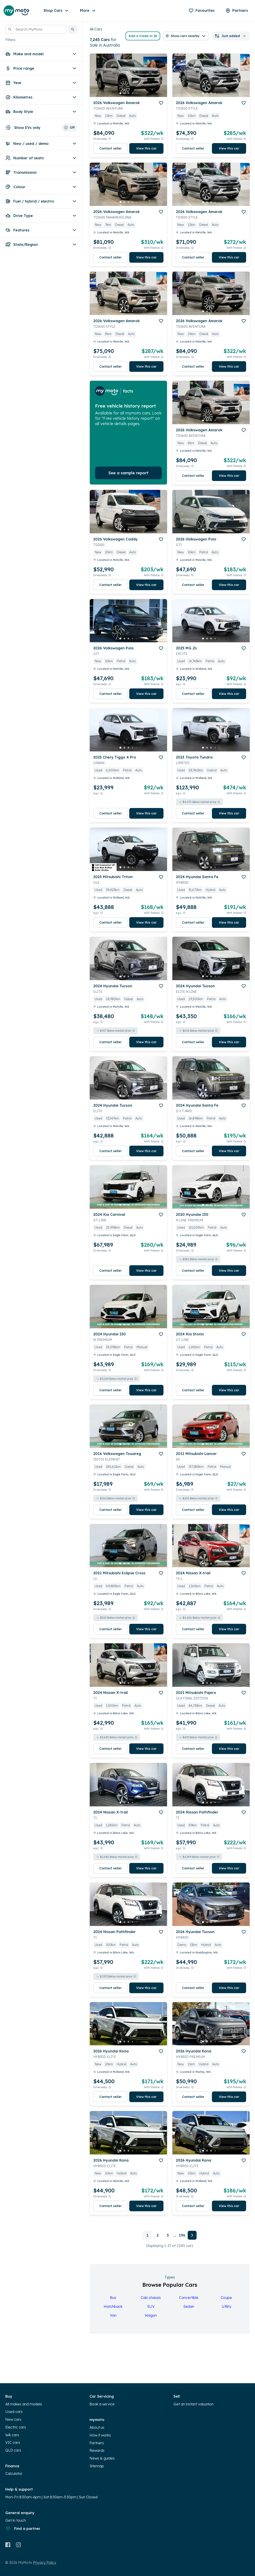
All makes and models (23, 2404)
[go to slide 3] (128, 93)
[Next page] (192, 2235)
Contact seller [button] (110, 148)
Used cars (14, 2411)
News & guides (102, 2458)
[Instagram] (18, 2544)
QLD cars (13, 2450)
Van (113, 2315)
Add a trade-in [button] (143, 36)
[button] (72, 29)
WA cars (12, 2435)
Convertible (188, 2297)
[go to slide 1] (120, 93)
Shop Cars (56, 10)
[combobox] (35, 29)
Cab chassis (151, 2297)
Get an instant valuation (193, 2404)
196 (182, 2235)
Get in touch (15, 2520)
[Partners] (236, 10)
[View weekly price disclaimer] (162, 138)
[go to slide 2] (124, 93)
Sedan (188, 2306)
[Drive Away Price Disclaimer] (109, 138)
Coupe (226, 2297)
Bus (113, 2297)
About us (97, 2427)
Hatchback (113, 2306)
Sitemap (97, 2466)
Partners (97, 2443)
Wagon (151, 2315)
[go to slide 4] (132, 93)
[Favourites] (201, 10)
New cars (13, 2419)
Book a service (102, 2404)
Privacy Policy (44, 2562)
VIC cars (12, 2442)
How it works (100, 2435)
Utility (226, 2306)
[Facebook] (7, 2544)
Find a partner (22, 2528)
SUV (151, 2306)
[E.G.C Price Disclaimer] (184, 684)
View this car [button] (146, 148)
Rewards (97, 2450)
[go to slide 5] (136, 93)
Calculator (13, 2473)
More (88, 10)
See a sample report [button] (128, 472)
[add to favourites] (161, 103)
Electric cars (15, 2427)
